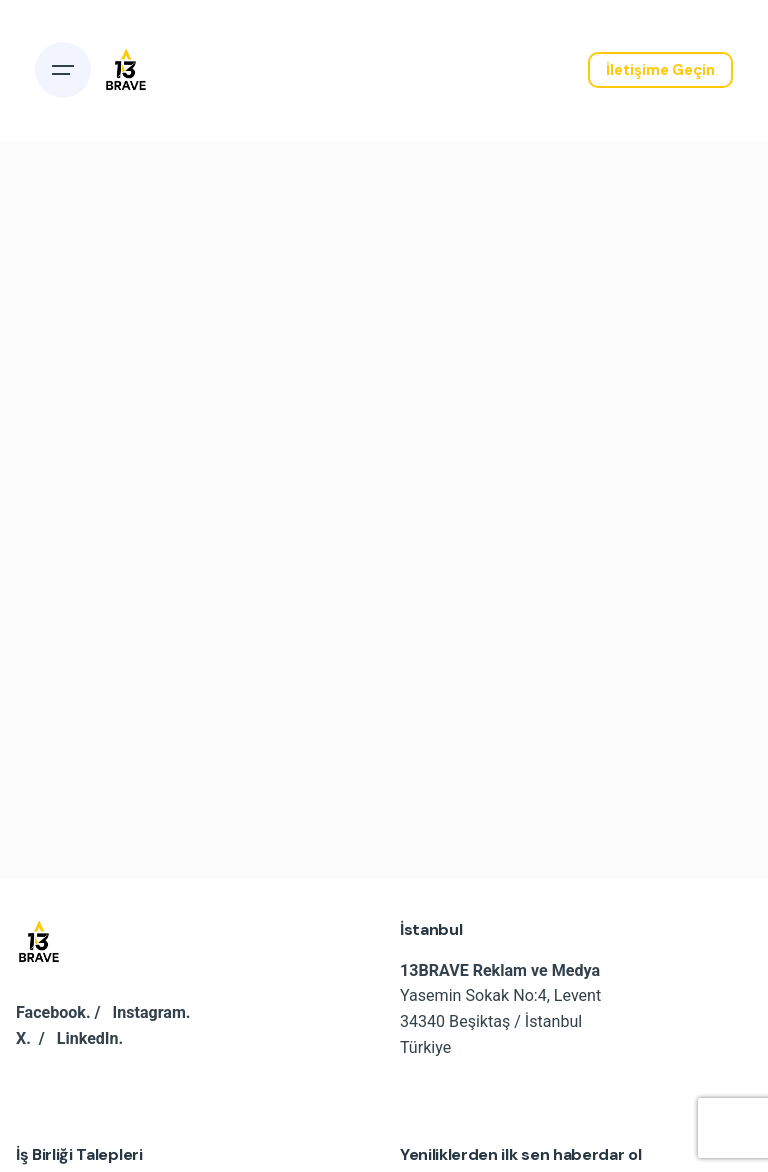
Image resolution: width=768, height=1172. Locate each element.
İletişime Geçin (660, 70)
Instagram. (152, 1012)
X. (23, 1038)
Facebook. (53, 1012)
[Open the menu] (63, 70)
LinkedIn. (90, 1038)
